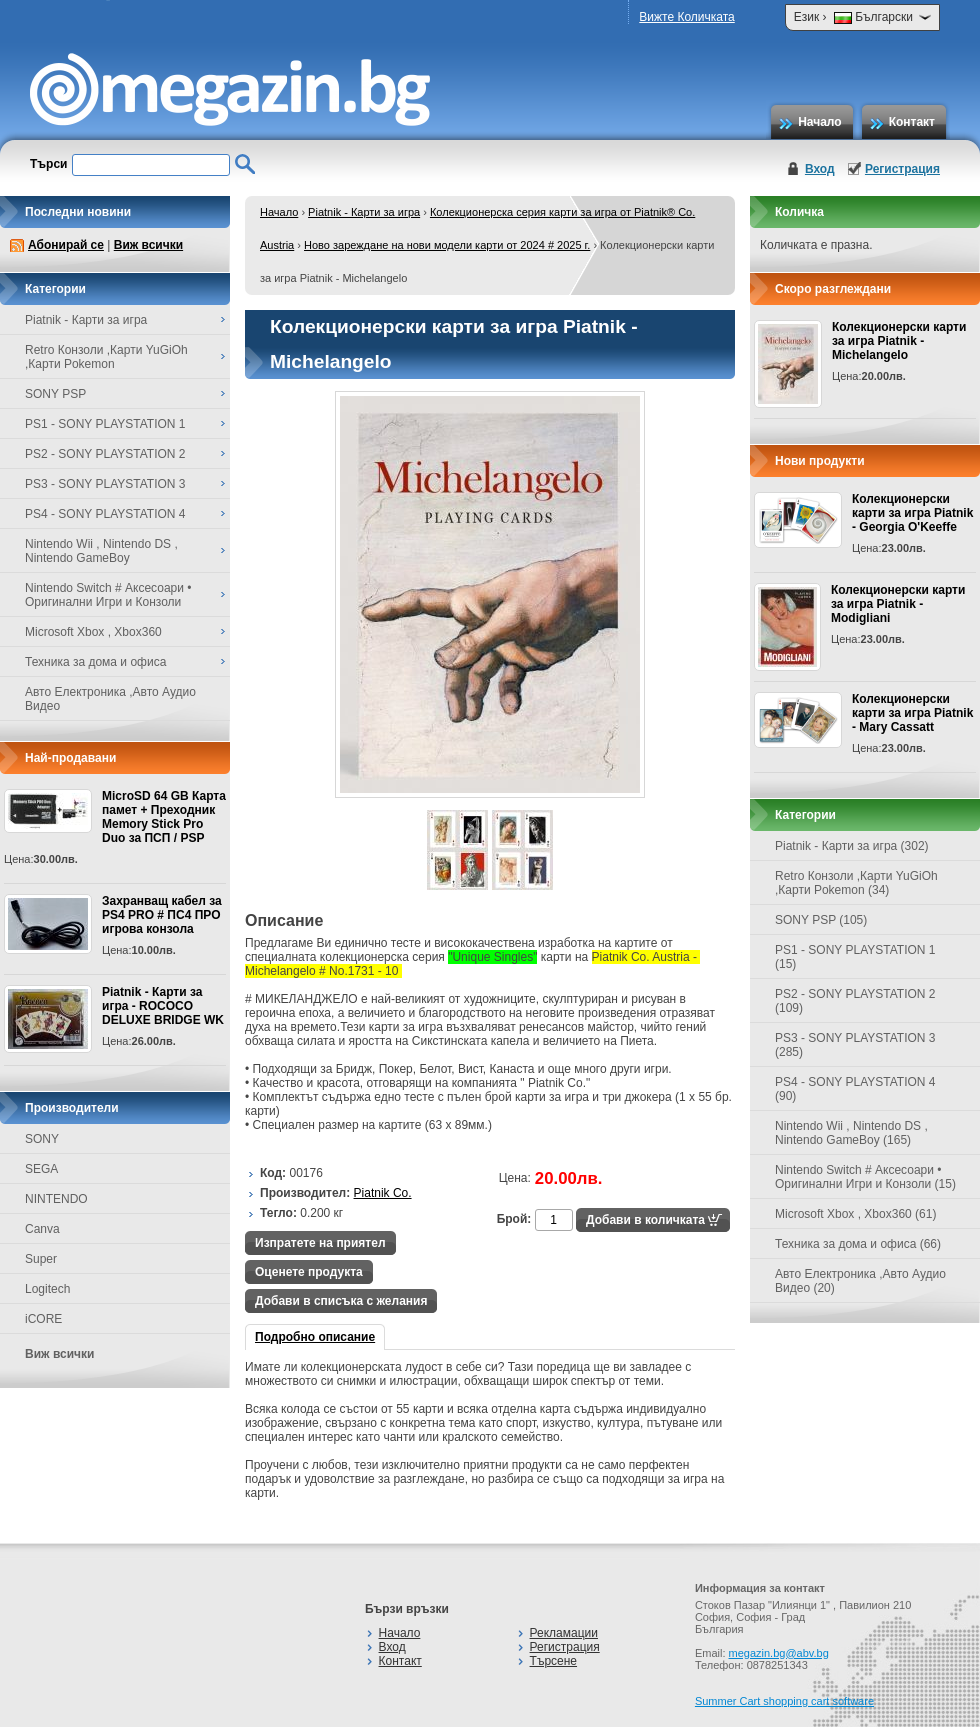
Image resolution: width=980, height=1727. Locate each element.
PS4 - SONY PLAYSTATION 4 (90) (855, 1089)
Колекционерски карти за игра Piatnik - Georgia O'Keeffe (912, 513)
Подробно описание (315, 1337)
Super (41, 1259)
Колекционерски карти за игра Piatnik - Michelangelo (899, 341)
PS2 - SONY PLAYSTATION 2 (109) (855, 1001)
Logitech (47, 1289)
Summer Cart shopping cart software (784, 1701)
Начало (819, 122)
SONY (42, 1139)
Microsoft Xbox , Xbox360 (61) (855, 1214)
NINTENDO (56, 1199)
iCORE (43, 1319)
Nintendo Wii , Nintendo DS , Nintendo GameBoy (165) (851, 1133)
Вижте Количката (686, 17)
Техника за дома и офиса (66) (858, 1244)
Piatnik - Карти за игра (364, 212)
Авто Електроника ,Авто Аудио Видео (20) (860, 1281)
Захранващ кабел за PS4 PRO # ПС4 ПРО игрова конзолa (162, 915)
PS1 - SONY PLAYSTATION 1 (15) (855, 957)
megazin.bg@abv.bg (779, 1653)
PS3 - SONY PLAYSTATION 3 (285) (855, 1045)
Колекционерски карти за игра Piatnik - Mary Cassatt (912, 713)
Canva (42, 1229)
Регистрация (902, 169)
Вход (820, 169)
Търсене (553, 1661)
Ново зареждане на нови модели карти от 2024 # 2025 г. (447, 245)
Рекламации (564, 1633)
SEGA (41, 1169)
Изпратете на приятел (320, 1243)
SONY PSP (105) (821, 920)
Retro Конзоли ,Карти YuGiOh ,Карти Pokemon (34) (856, 883)
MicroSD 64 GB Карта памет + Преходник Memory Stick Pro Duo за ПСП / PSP (164, 817)
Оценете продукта (309, 1272)
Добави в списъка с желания (341, 1301)
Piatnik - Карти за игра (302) (852, 846)
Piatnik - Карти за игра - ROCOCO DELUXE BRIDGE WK (163, 1006)
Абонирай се (66, 245)
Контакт (912, 122)
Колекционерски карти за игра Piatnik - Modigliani (898, 604)
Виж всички (148, 245)
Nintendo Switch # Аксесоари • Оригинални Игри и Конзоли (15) (865, 1177)
